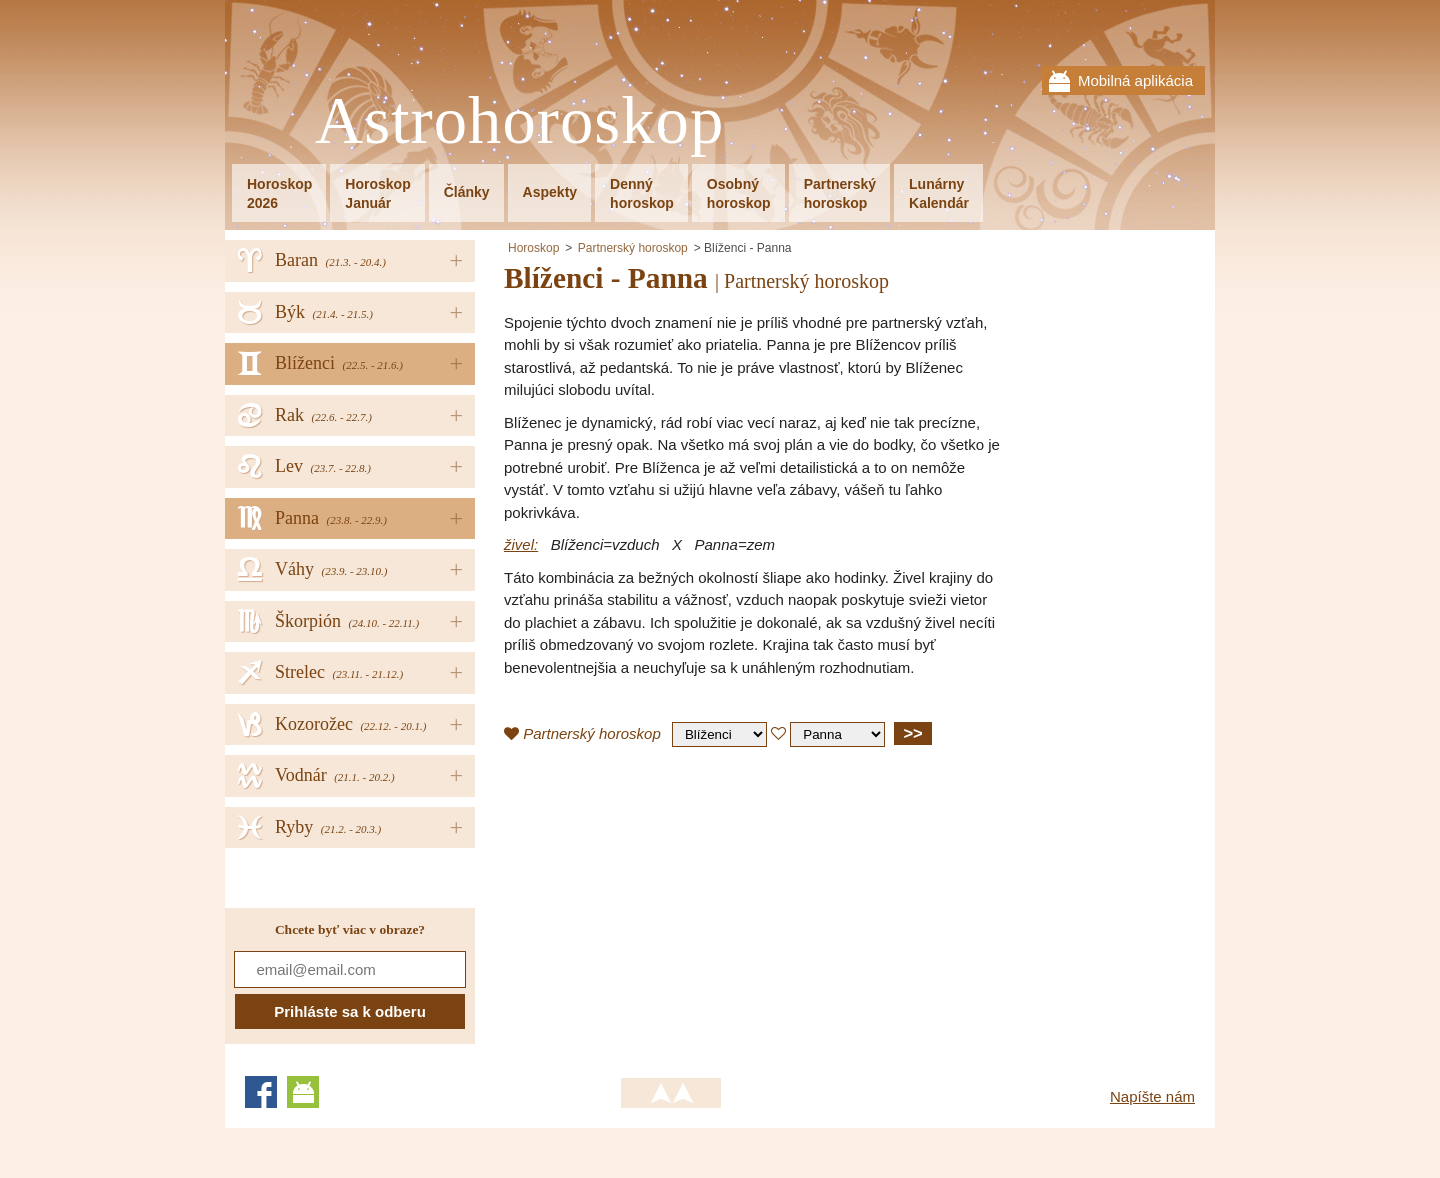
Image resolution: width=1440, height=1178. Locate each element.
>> (912, 733)
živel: (521, 544)
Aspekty (550, 192)
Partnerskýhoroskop (840, 193)
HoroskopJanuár (377, 193)
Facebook (261, 1092)
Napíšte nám (1152, 1096)
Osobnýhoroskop (739, 193)
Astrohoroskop (519, 121)
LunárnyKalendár (939, 193)
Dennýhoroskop (642, 193)
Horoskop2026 (279, 193)
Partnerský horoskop (633, 248)
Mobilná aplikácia (1135, 80)
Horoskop (533, 248)
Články (467, 192)
